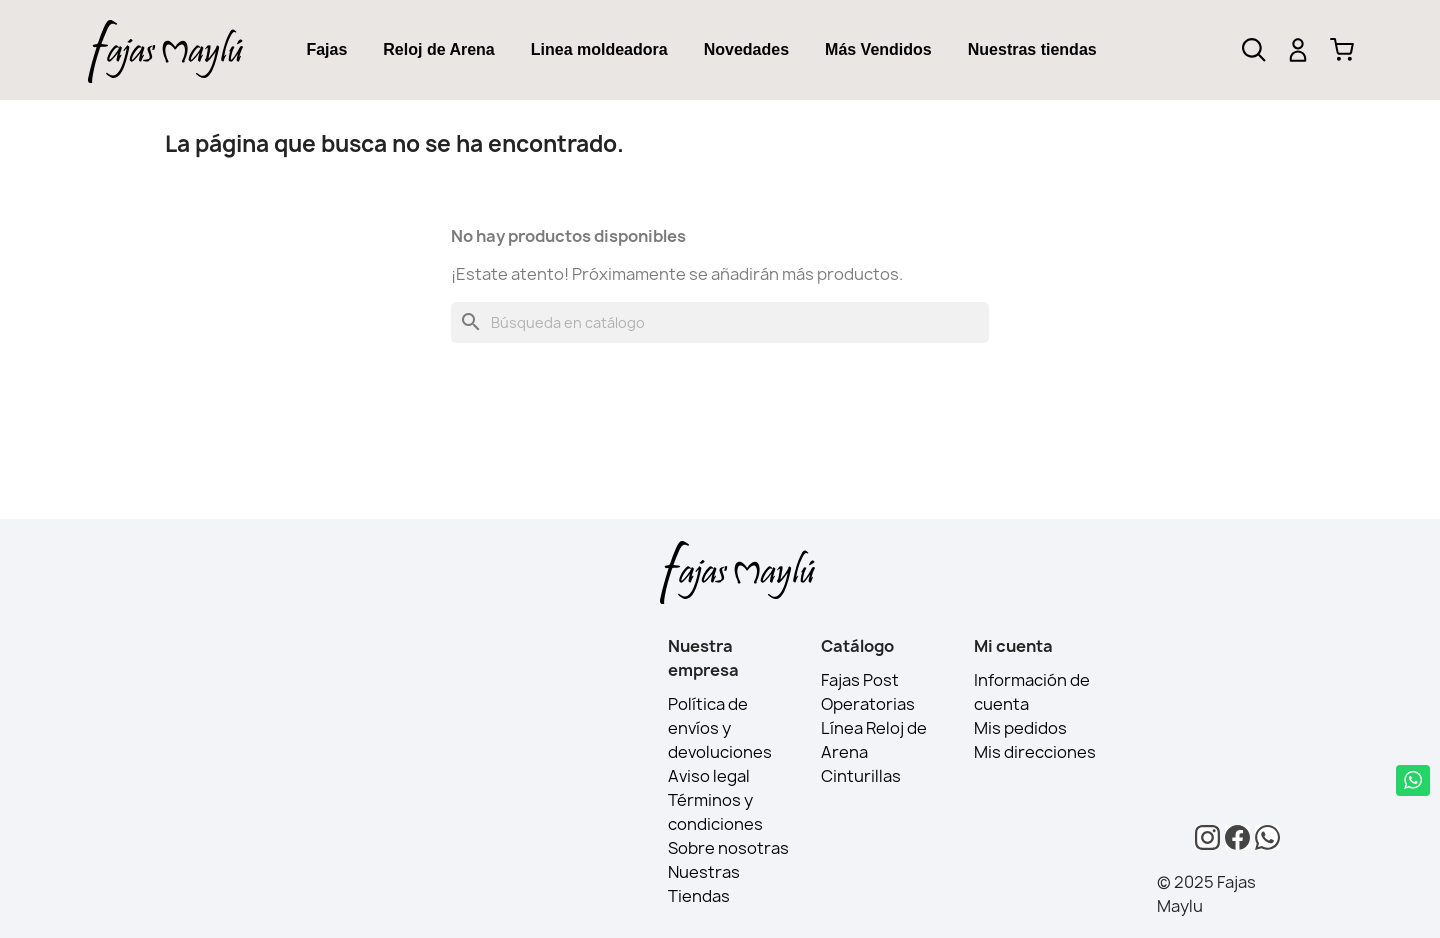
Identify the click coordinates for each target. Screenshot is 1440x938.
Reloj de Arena (438, 49)
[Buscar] (720, 322)
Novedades (746, 49)
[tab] (326, 50)
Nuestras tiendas (1032, 49)
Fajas (326, 49)
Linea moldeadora (599, 49)
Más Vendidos (878, 49)
